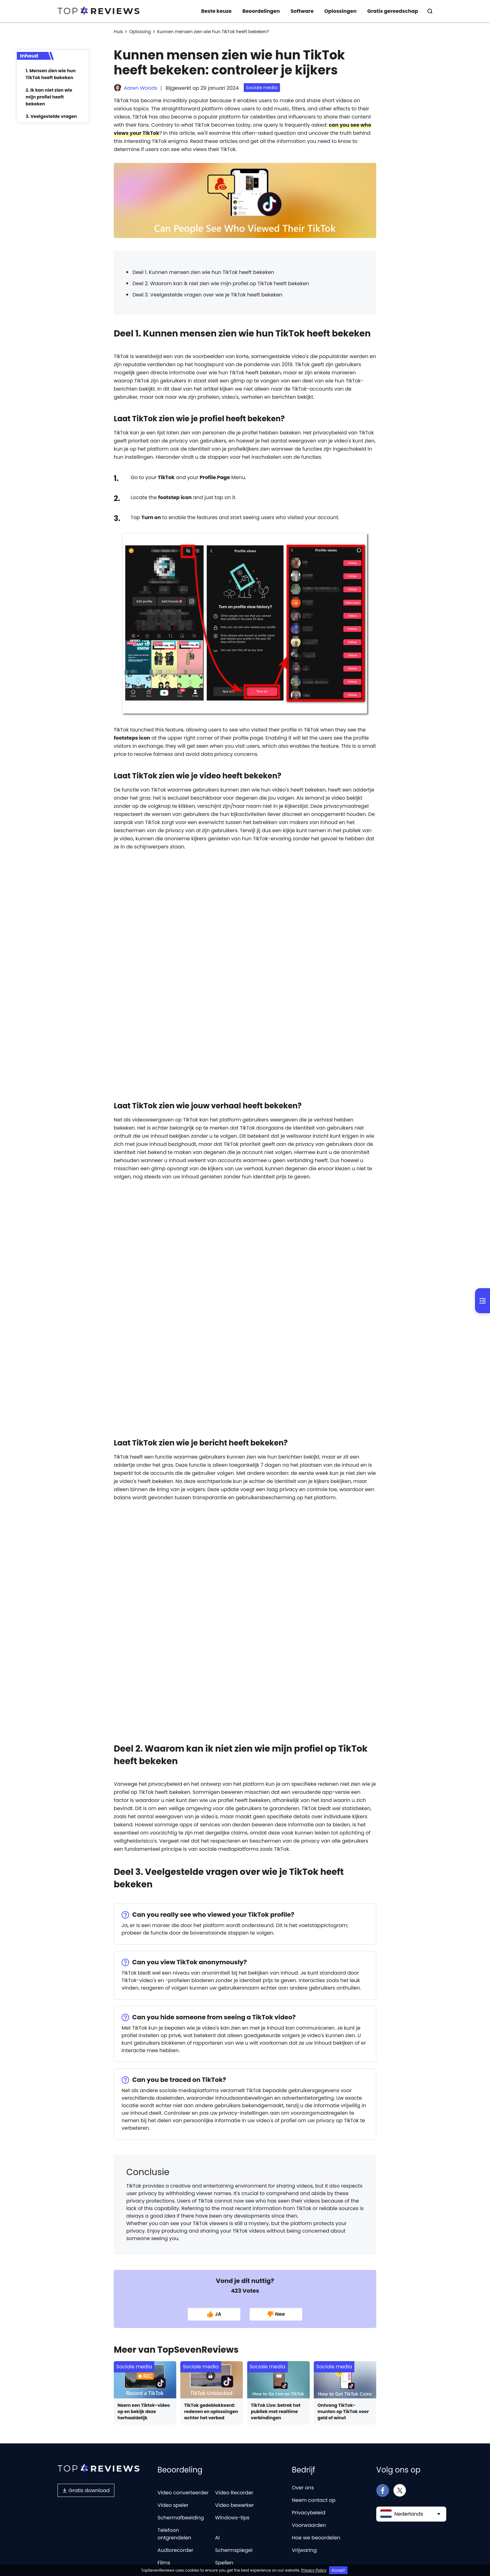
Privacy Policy (314, 2570)
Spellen (224, 2562)
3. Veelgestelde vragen (51, 116)
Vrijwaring (304, 2550)
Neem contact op (314, 2500)
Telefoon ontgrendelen (174, 2534)
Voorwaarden (309, 2525)
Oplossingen (340, 11)
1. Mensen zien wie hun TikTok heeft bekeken (51, 74)
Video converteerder (183, 2492)
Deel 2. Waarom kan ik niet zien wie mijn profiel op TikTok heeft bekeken (220, 283)
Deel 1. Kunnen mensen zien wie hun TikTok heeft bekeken (203, 272)
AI (217, 2537)
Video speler (173, 2505)
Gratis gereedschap (392, 11)
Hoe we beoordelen (316, 2537)
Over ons (303, 2487)
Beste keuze (216, 11)
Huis (118, 31)
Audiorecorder (175, 2550)
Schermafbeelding (181, 2517)
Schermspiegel (233, 2550)
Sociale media (262, 87)
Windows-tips (232, 2517)
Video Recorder (234, 2492)
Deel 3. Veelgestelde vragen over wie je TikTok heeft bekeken (207, 294)
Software (302, 11)
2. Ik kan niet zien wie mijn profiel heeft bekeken (49, 97)
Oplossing (140, 31)
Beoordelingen (261, 11)
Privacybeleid (308, 2512)
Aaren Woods (140, 88)
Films (164, 2562)
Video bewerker (234, 2505)
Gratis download (86, 2490)
